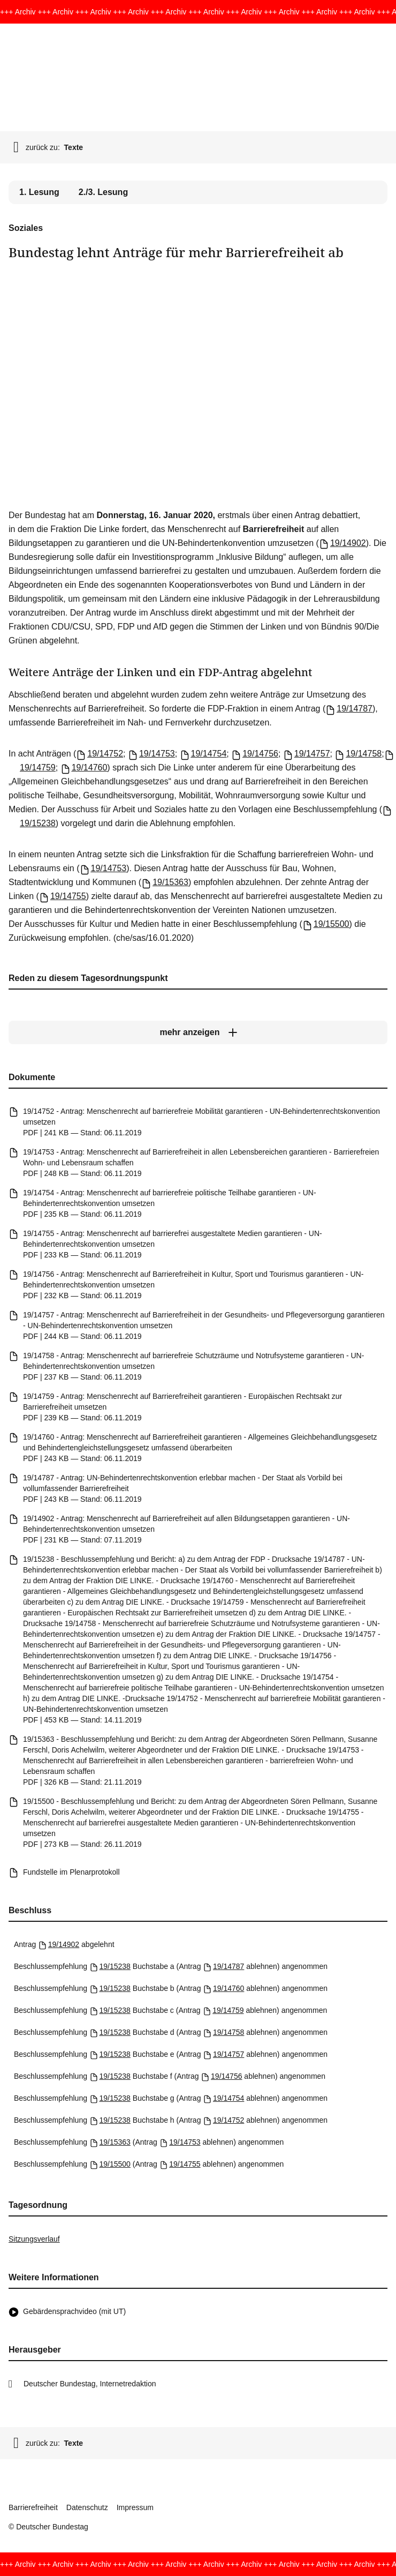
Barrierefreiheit (33, 2507)
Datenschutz (87, 2507)
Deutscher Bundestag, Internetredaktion (90, 2383)
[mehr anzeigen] (198, 1032)
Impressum (135, 2507)
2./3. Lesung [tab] (103, 192)
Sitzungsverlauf (34, 2239)
